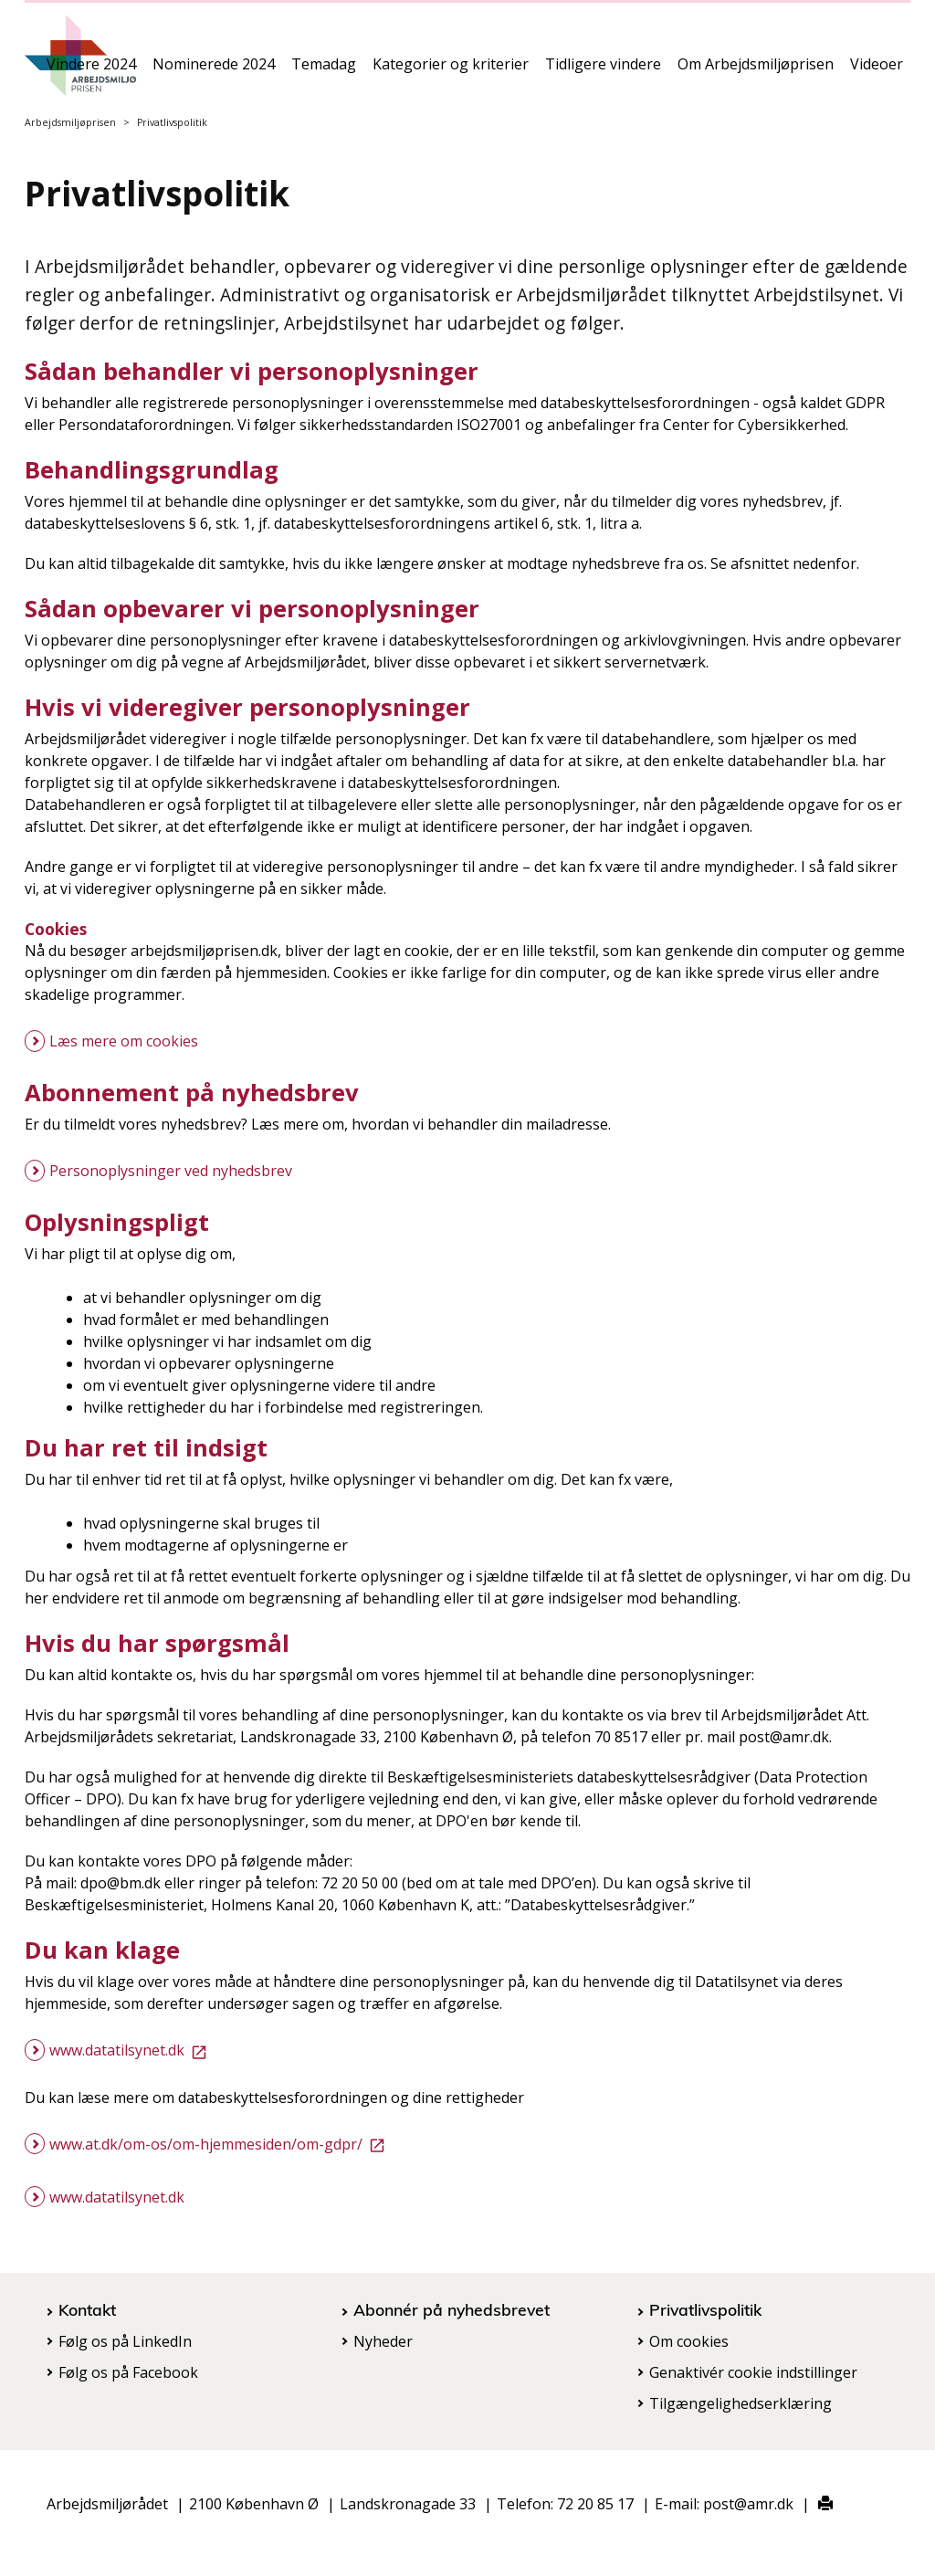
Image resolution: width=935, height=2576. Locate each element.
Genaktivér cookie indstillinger (753, 2372)
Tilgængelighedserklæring (740, 2403)
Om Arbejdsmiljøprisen (756, 70)
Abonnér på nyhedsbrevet (451, 2309)
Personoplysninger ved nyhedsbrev (170, 1171)
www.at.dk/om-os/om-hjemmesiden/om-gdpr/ (220, 2144)
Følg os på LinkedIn (125, 2341)
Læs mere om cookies (123, 1041)
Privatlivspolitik (705, 2309)
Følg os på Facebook (128, 2372)
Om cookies (689, 2341)
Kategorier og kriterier (451, 70)
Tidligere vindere (603, 70)
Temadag (323, 70)
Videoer (876, 70)
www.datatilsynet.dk (131, 2050)
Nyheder (383, 2341)
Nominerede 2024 (213, 70)
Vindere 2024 (91, 70)
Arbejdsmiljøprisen (70, 122)
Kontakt (87, 2309)
